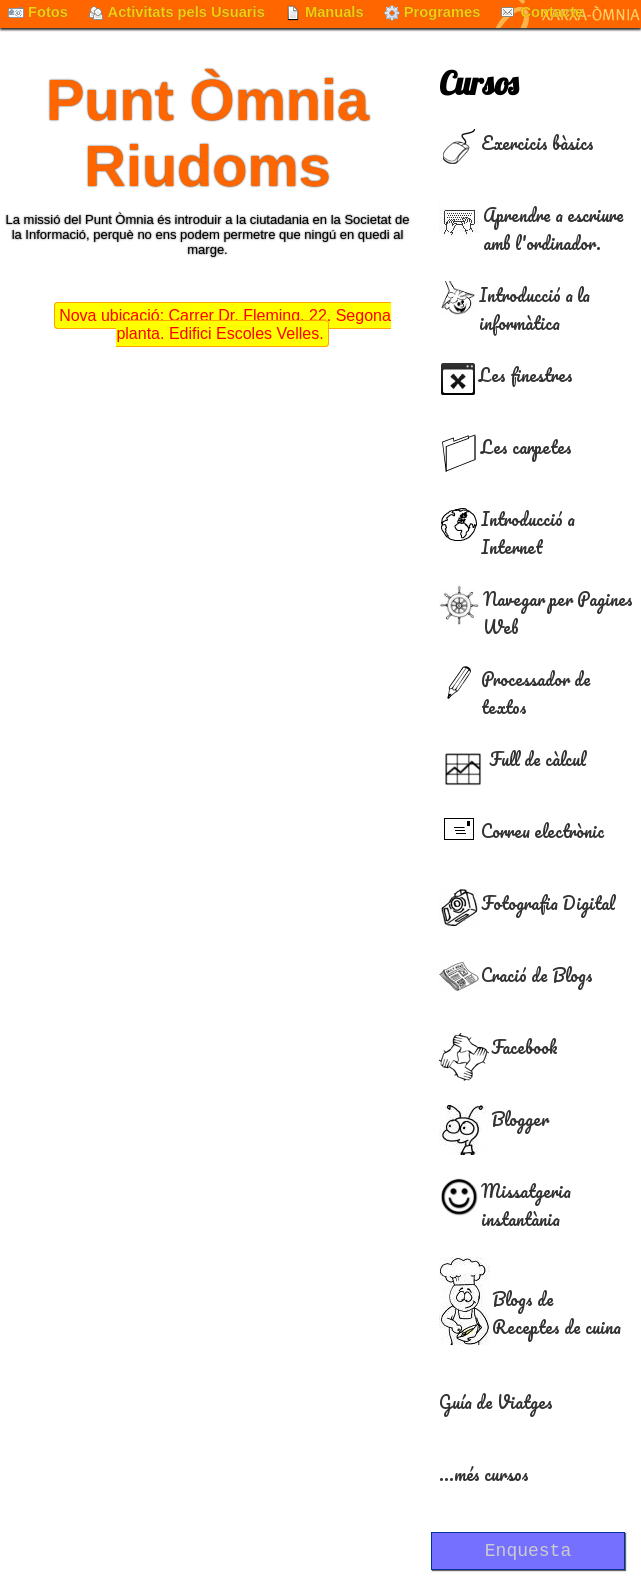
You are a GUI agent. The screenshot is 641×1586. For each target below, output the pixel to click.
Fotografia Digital (548, 903)
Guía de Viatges (496, 1402)
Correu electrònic (542, 831)
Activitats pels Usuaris (176, 12)
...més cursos (484, 1474)
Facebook (524, 1047)
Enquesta (528, 1551)
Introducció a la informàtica (534, 309)
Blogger (520, 1119)
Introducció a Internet (528, 533)
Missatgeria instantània (526, 1205)
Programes (432, 12)
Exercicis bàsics (537, 143)
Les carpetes (526, 447)
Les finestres (526, 375)
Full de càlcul (537, 759)
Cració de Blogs (537, 975)
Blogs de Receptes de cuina (556, 1313)
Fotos (38, 12)
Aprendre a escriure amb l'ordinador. (553, 229)
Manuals (324, 12)
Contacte (541, 12)
